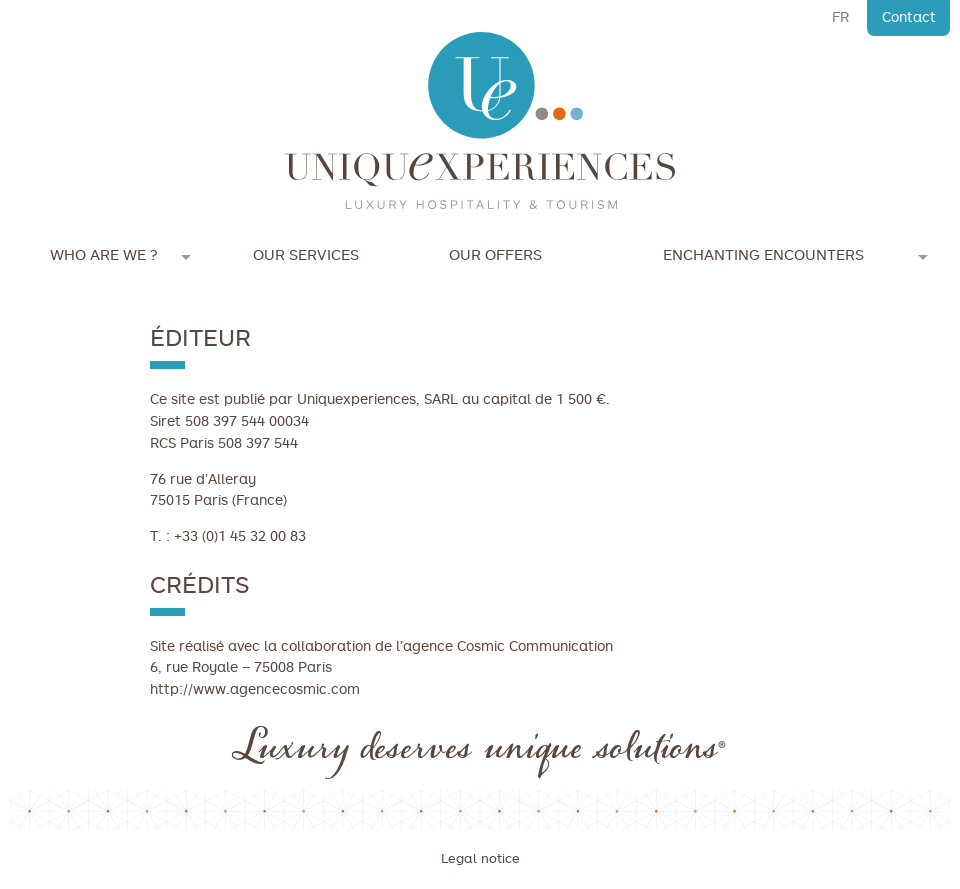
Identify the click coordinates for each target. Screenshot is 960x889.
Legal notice (480, 859)
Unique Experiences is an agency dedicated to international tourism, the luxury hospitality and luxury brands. (480, 122)
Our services (306, 255)
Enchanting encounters (763, 255)
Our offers (495, 255)
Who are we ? (104, 255)
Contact (909, 17)
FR (840, 17)
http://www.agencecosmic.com (255, 689)
